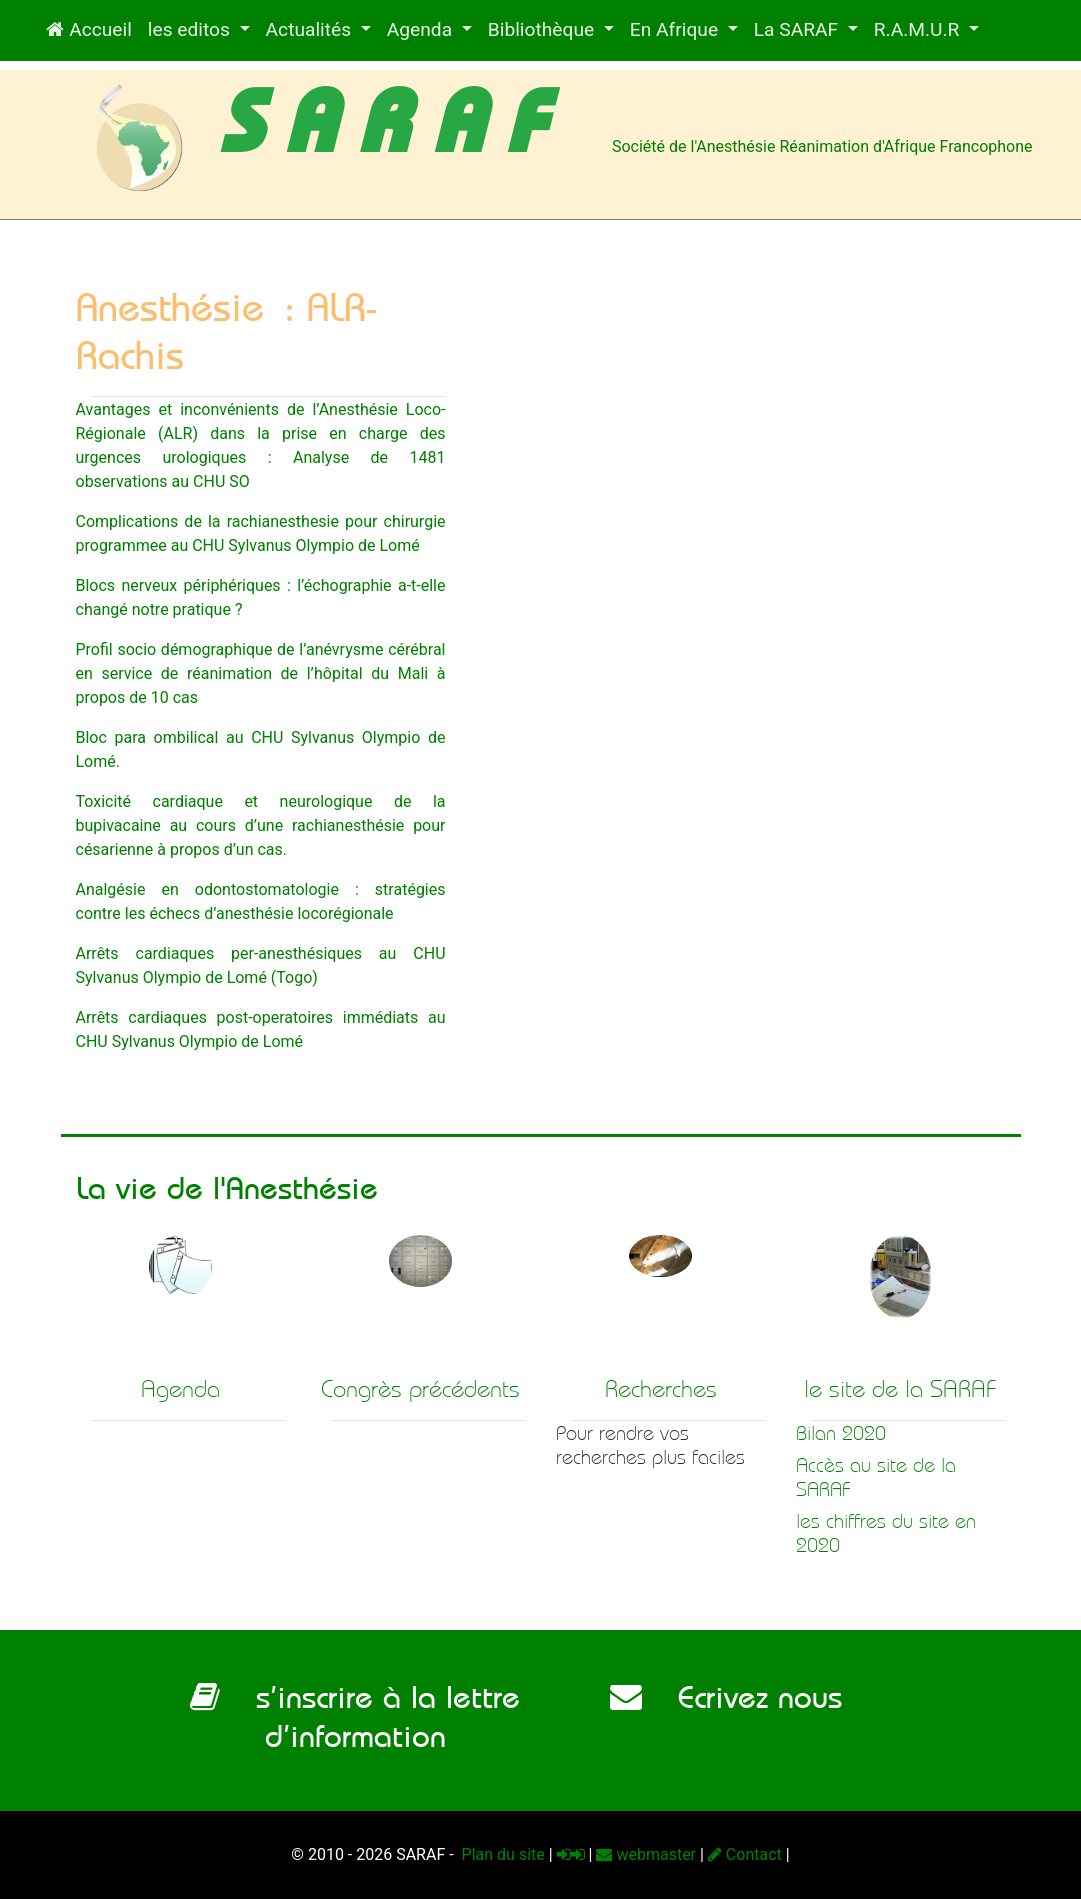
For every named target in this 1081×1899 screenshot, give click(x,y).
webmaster (646, 1854)
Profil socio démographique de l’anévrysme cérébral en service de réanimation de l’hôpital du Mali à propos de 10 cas (261, 673)
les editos (191, 29)
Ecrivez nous (726, 1697)
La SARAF (798, 29)
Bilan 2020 (841, 1433)
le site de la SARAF (900, 1389)
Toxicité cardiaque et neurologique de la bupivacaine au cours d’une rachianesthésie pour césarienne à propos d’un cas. (261, 825)
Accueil (88, 29)
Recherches (661, 1389)
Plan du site (501, 1854)
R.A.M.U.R (919, 29)
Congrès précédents (420, 1389)
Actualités (311, 29)
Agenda (422, 29)
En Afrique (676, 29)
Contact (745, 1854)
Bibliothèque (543, 29)
